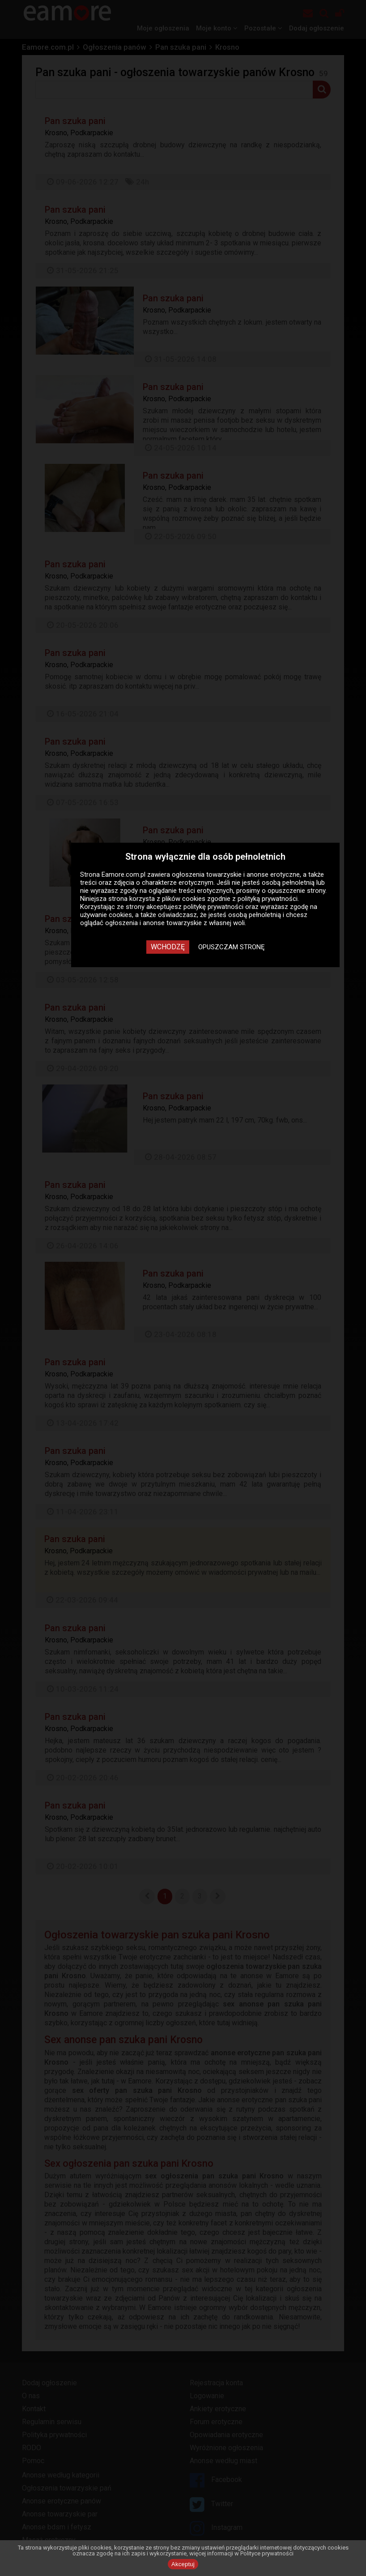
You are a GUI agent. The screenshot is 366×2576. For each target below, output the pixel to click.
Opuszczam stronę (231, 947)
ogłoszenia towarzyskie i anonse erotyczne (236, 874)
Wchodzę (168, 947)
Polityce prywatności (267, 2553)
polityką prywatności (268, 899)
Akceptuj (183, 2564)
